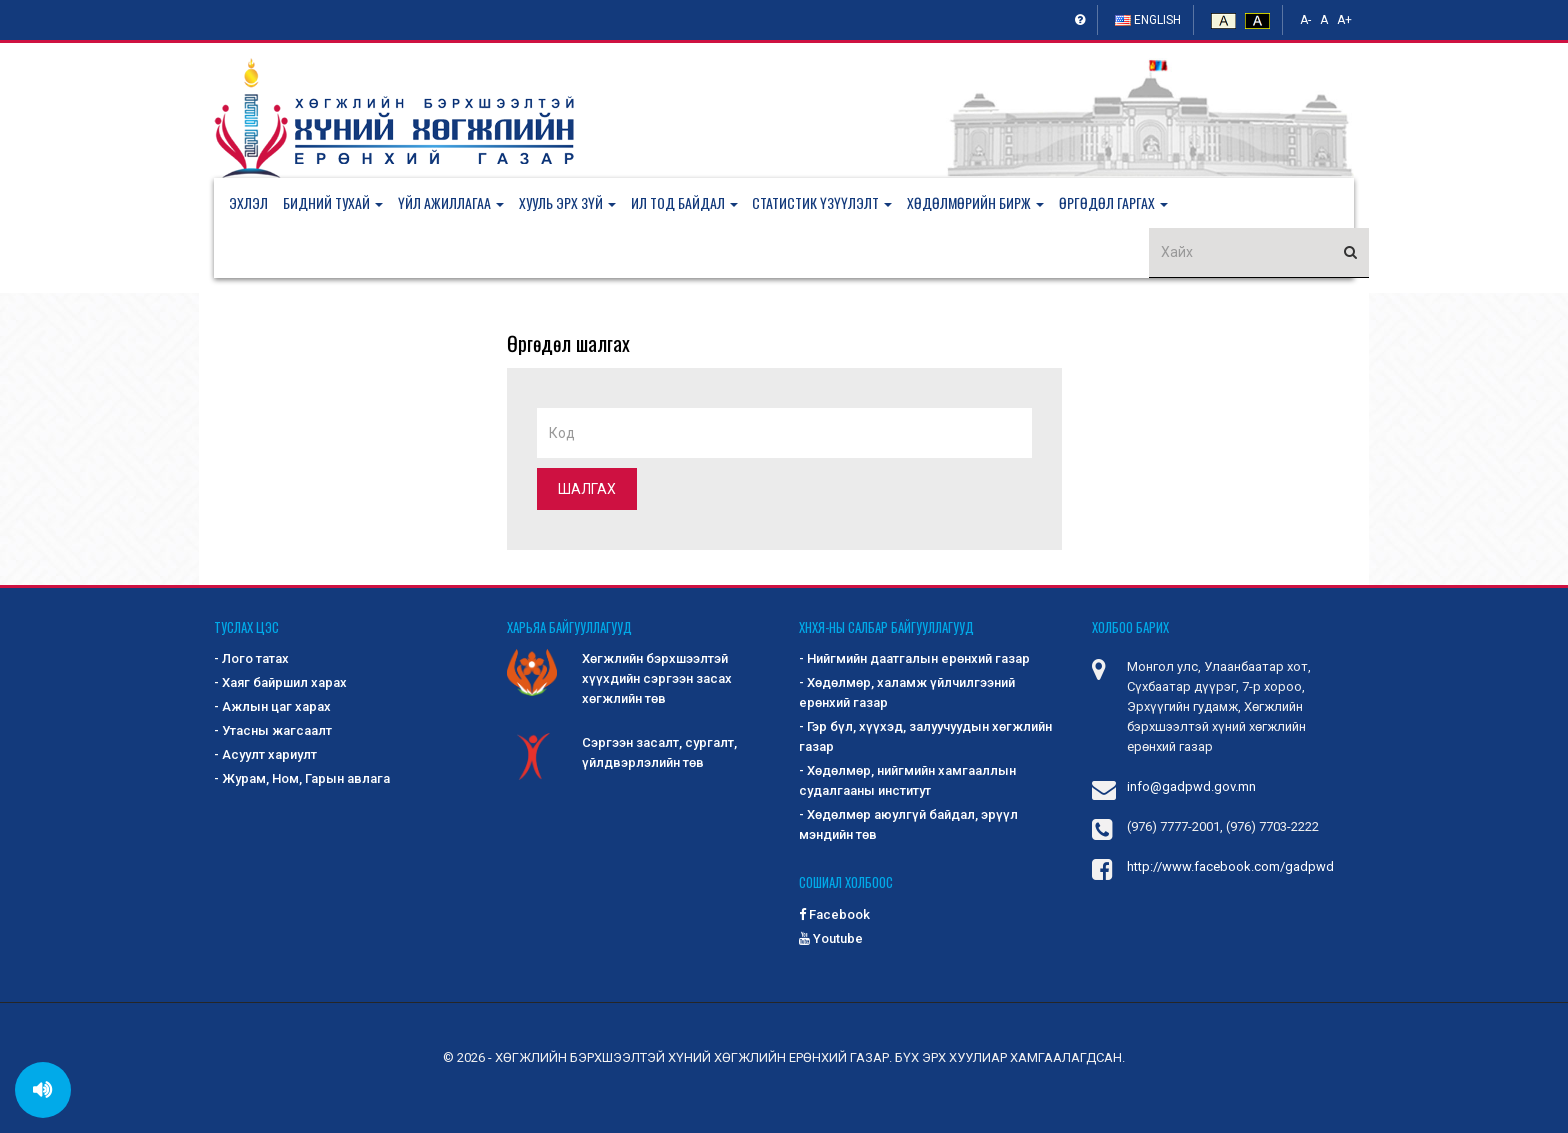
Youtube (831, 938)
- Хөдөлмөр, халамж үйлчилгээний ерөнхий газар (907, 693)
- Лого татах (251, 659)
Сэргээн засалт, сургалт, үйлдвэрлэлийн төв (622, 755)
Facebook (834, 914)
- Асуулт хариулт (265, 755)
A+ (1344, 20)
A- (1305, 20)
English (1148, 20)
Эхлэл (248, 202)
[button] (340, 203)
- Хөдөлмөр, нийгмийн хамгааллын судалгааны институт (907, 781)
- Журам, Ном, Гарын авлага (302, 779)
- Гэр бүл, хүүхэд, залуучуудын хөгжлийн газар (925, 737)
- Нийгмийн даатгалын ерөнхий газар (914, 659)
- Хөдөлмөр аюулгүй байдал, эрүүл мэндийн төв (908, 825)
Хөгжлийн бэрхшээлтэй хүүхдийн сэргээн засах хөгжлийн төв (619, 678)
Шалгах (587, 489)
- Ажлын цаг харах (272, 707)
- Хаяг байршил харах (280, 683)
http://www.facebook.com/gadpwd (1230, 867)
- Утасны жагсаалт (273, 731)
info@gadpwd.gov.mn (1191, 787)
